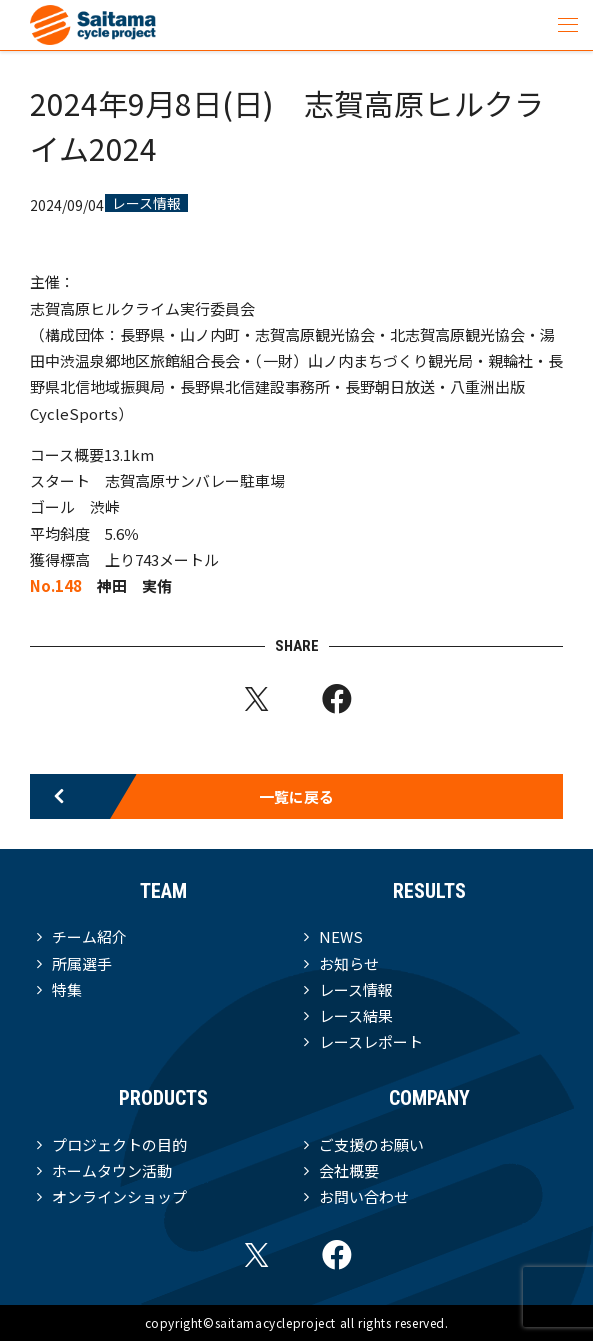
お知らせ (349, 963)
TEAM (163, 891)
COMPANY (429, 1098)
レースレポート (371, 1041)
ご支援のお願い (371, 1144)
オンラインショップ (119, 1196)
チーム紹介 (89, 936)
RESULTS (429, 891)
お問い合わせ (364, 1196)
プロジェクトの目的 (119, 1144)
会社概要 (349, 1170)
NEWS (341, 936)
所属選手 (82, 963)
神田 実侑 (134, 585)
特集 (67, 989)
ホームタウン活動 (112, 1170)
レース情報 (146, 203)
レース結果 (356, 1015)
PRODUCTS (163, 1098)
